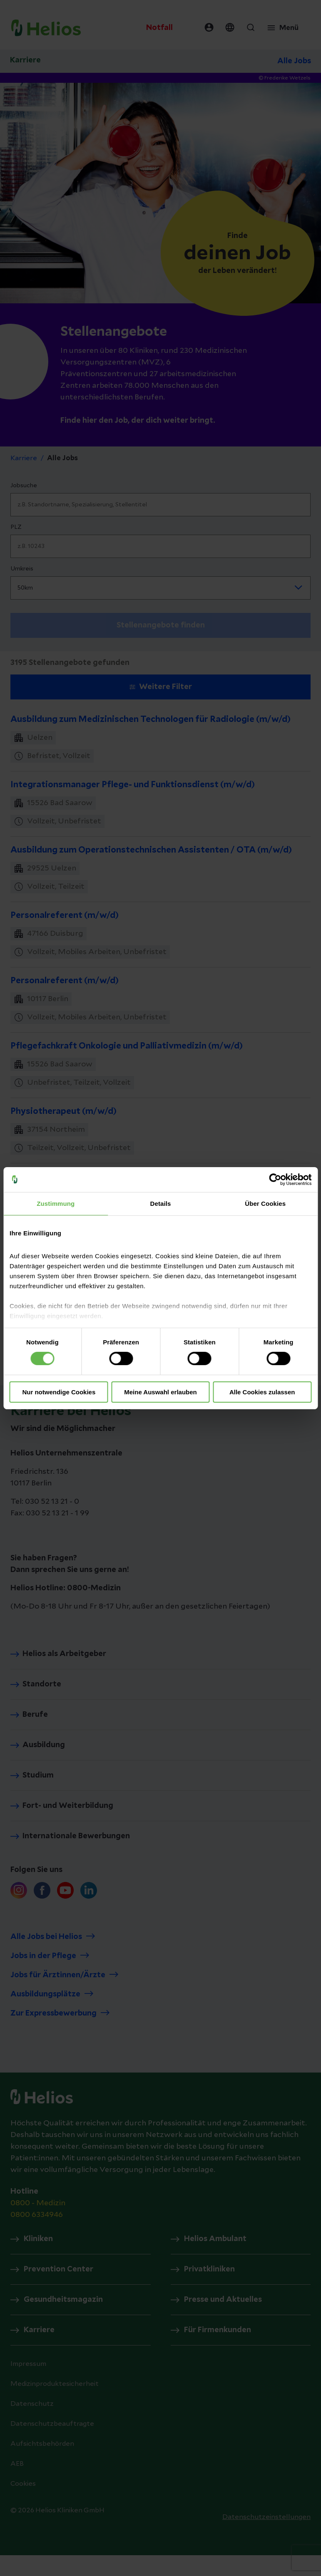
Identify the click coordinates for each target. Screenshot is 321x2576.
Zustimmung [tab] (56, 1203)
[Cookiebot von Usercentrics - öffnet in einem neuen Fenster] (275, 1179)
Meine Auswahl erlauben (160, 1392)
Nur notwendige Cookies (58, 1392)
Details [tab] (160, 1203)
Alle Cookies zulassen (262, 1392)
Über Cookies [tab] (265, 1203)
